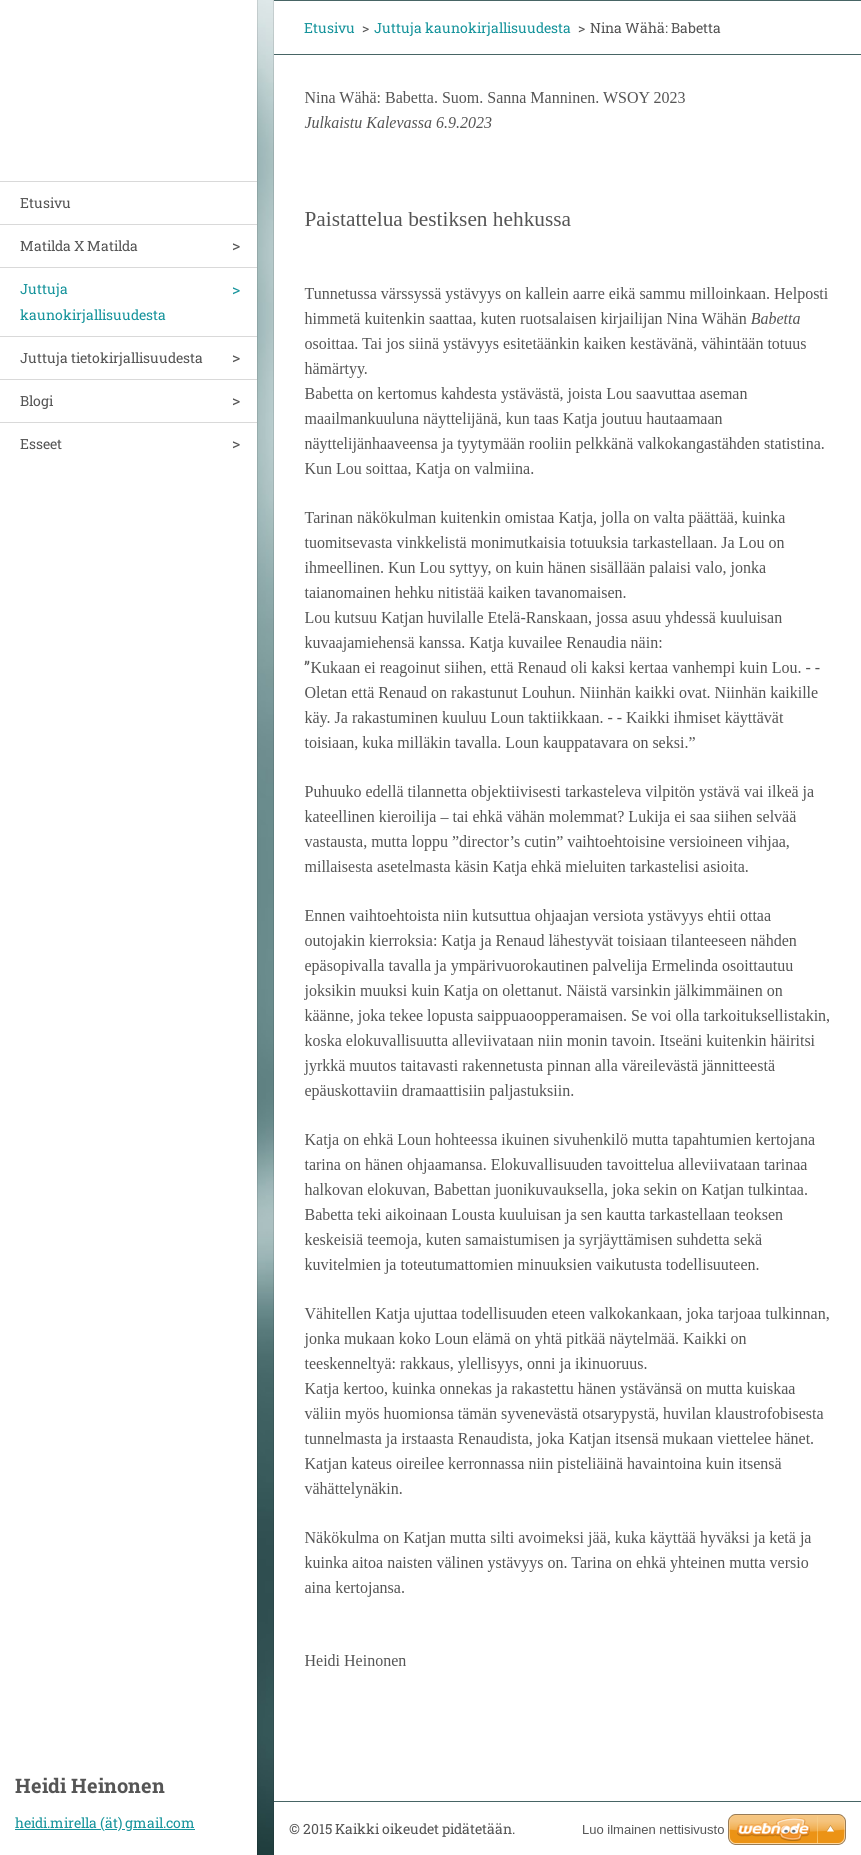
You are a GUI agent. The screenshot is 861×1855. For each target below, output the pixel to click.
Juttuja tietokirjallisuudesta (111, 357)
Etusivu (45, 202)
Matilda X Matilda (79, 245)
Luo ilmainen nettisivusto (653, 1829)
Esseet (41, 443)
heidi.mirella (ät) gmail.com (105, 1822)
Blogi (36, 400)
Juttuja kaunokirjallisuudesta (93, 301)
